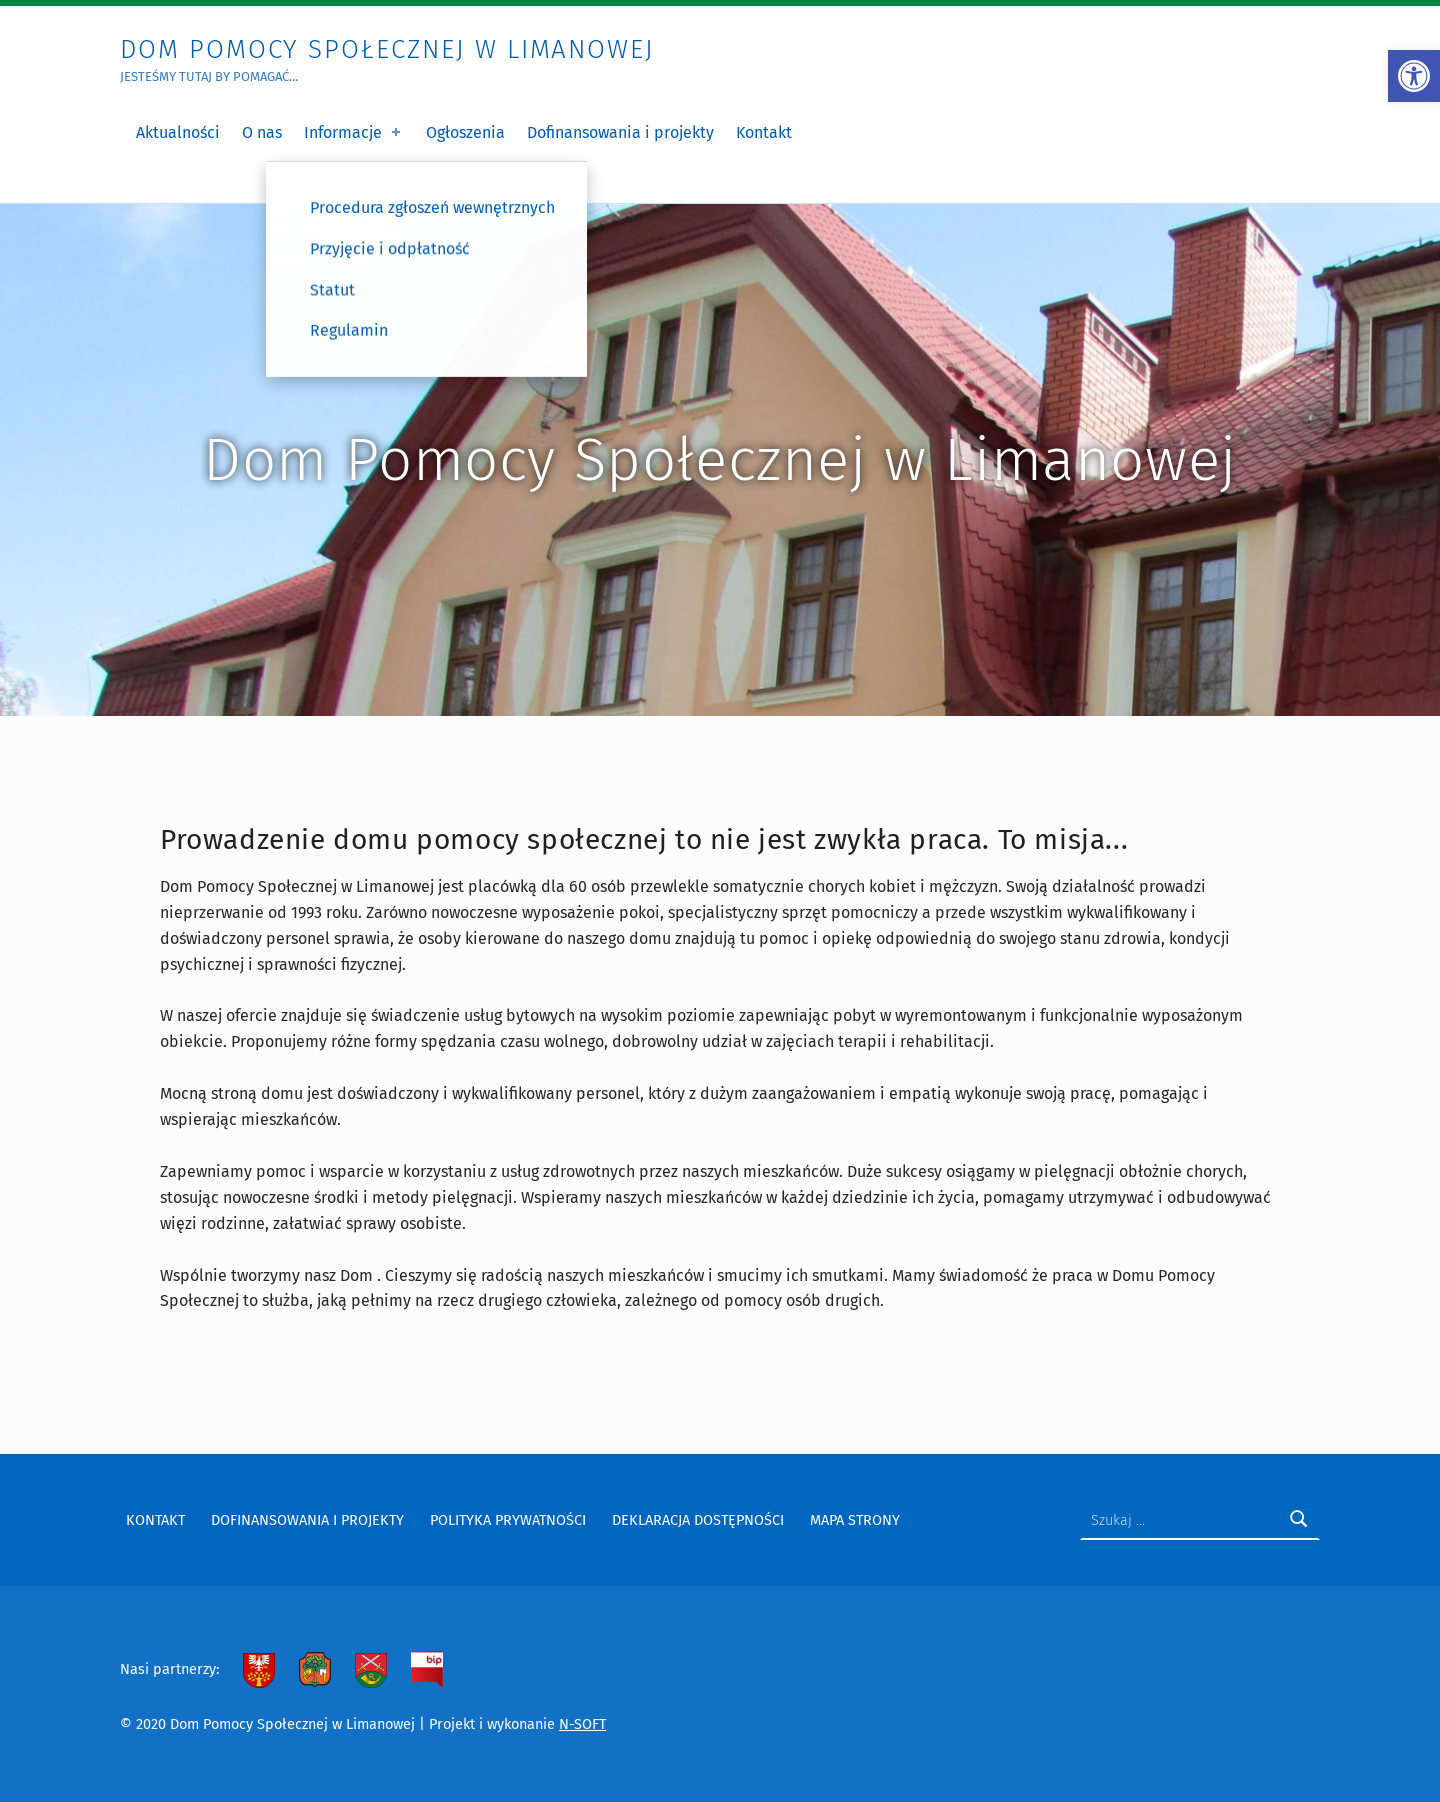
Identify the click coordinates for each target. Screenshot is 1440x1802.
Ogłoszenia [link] (465, 132)
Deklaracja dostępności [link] (698, 1520)
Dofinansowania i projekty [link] (620, 132)
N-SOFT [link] (582, 1724)
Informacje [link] (354, 132)
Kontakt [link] (764, 132)
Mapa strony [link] (855, 1520)
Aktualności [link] (178, 132)
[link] (1414, 76)
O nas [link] (262, 132)
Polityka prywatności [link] (508, 1520)
